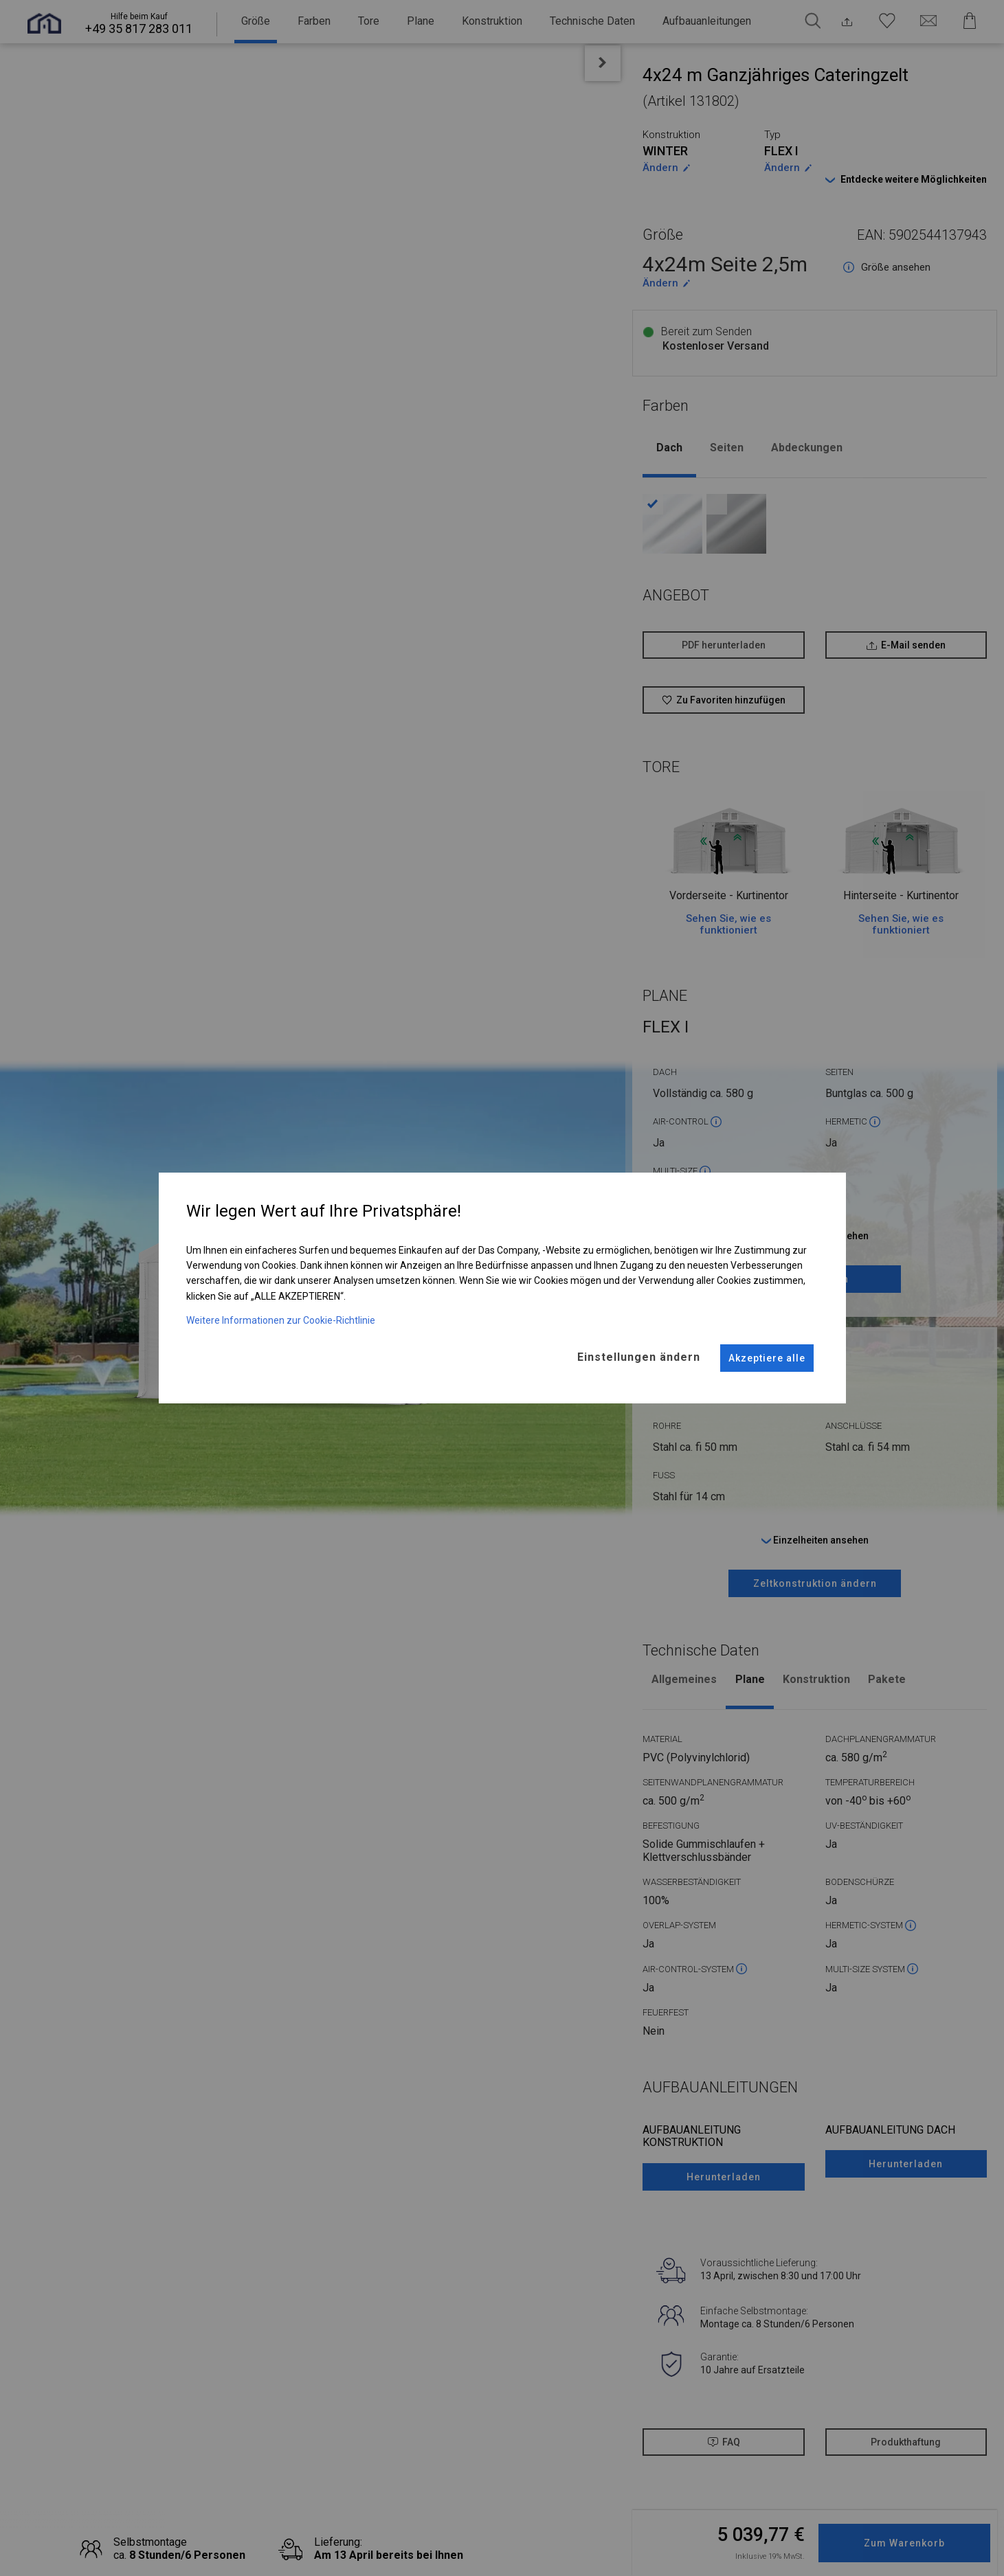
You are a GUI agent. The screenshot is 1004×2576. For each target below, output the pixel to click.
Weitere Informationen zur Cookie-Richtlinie (280, 1311)
